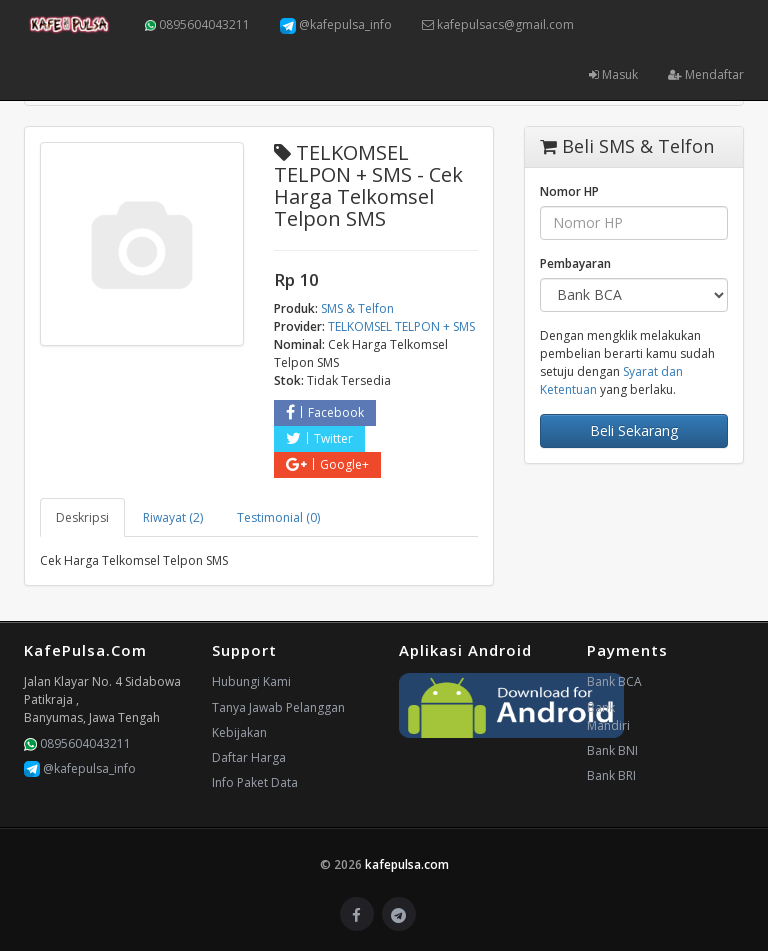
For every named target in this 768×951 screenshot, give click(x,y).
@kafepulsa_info (336, 25)
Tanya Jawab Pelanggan (278, 707)
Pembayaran (575, 263)
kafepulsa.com (407, 864)
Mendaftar (706, 74)
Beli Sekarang (634, 430)
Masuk (613, 74)
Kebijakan (239, 732)
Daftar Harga (249, 757)
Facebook (325, 412)
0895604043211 (197, 24)
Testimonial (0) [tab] (278, 517)
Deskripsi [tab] (82, 517)
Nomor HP (569, 191)
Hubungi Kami (251, 681)
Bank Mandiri (608, 716)
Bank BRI (611, 775)
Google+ (327, 464)
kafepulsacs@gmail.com (498, 24)
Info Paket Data (255, 782)
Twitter (319, 438)
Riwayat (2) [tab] (173, 517)
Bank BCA (614, 681)
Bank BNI (612, 750)
